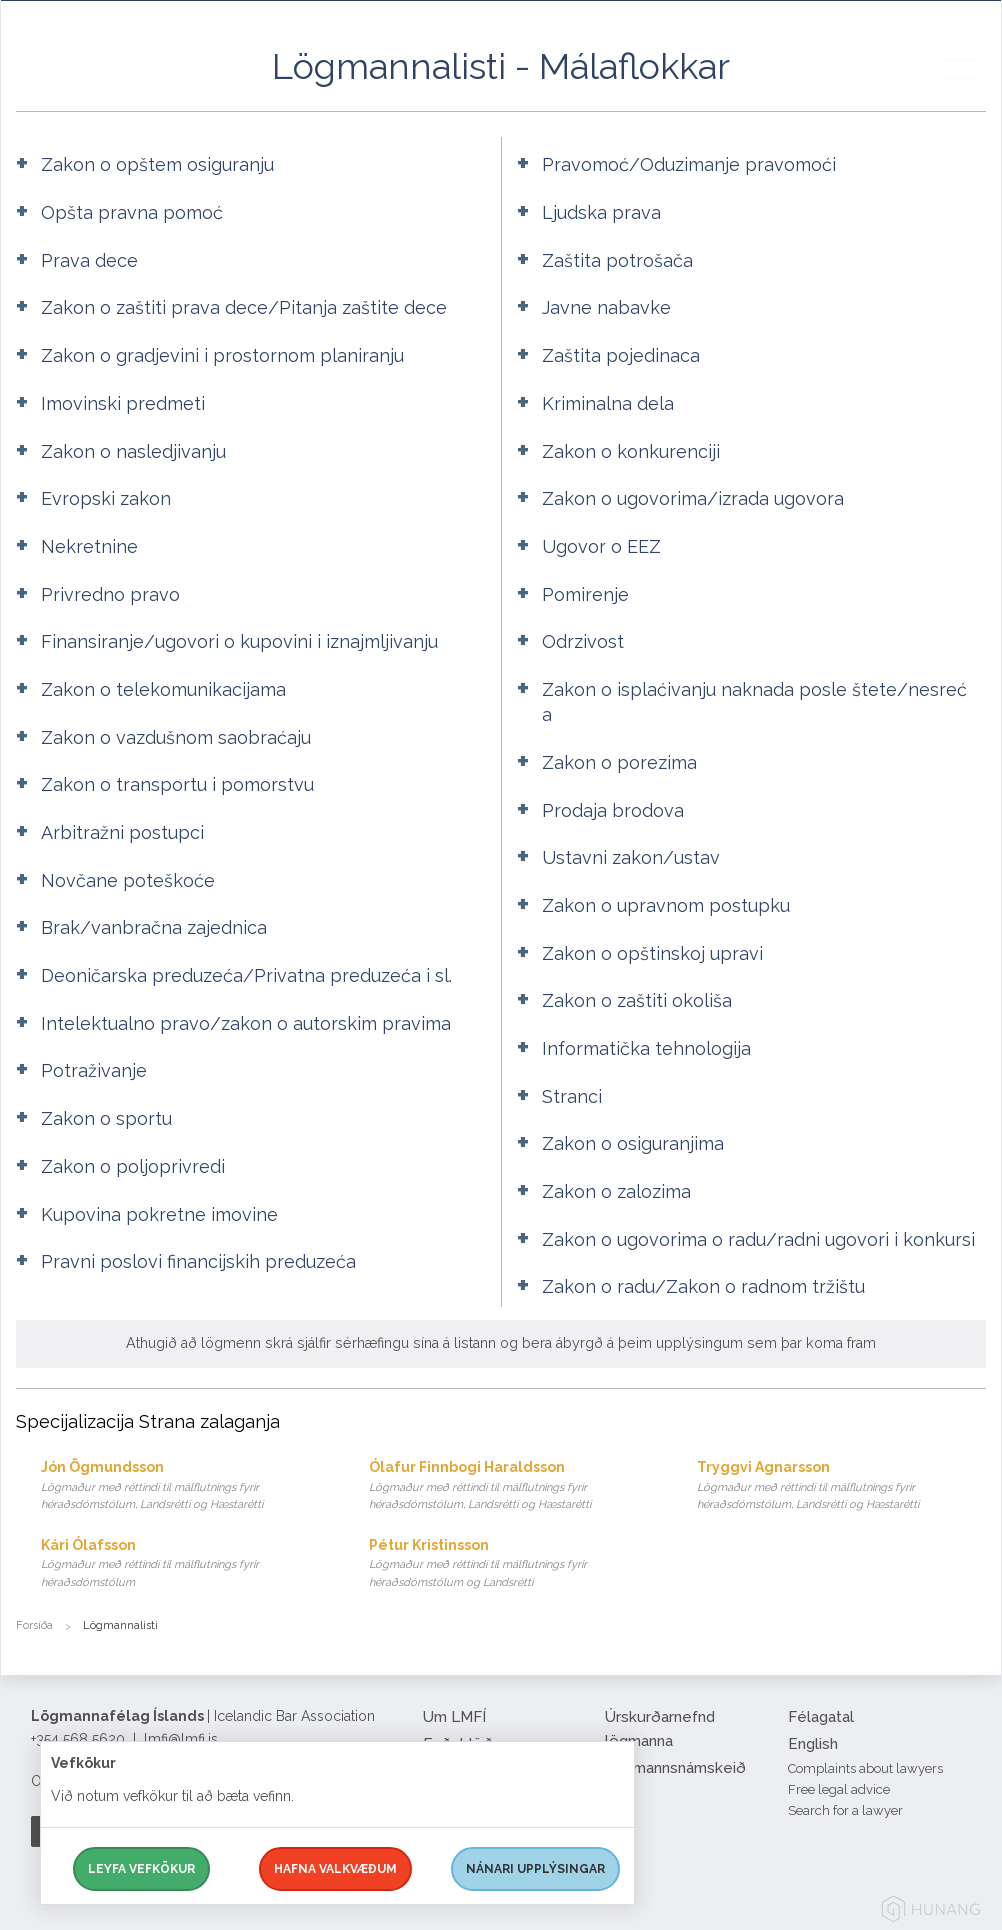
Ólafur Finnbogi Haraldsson (513, 1486)
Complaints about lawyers (865, 1768)
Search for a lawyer (845, 1810)
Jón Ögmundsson (185, 1486)
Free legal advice (839, 1789)
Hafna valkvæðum (335, 1869)
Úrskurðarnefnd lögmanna (660, 1729)
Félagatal (821, 1717)
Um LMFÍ (454, 1717)
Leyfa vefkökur (141, 1869)
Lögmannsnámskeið (675, 1768)
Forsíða (34, 1625)
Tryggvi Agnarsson (841, 1486)
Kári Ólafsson (185, 1564)
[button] (971, 89)
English (813, 1744)
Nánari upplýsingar (535, 1869)
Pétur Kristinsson (513, 1564)
